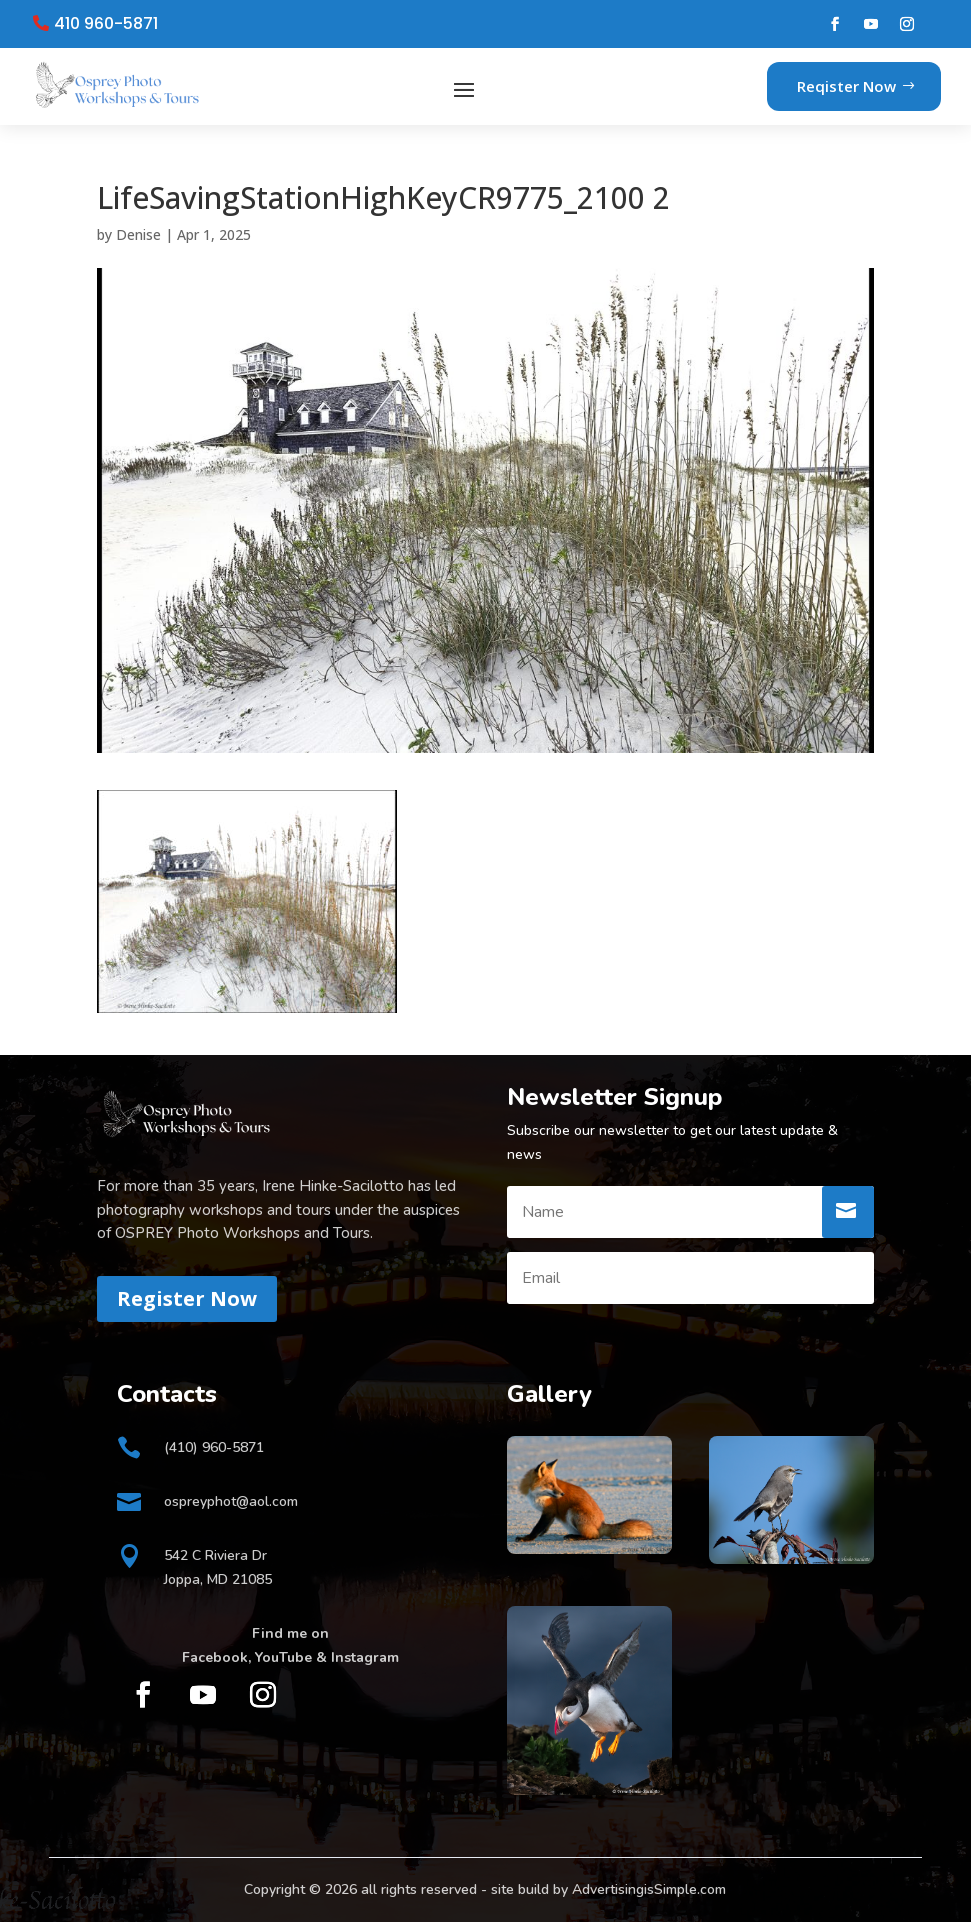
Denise (138, 234)
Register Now (187, 1298)
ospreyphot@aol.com (231, 1501)
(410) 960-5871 (214, 1447)
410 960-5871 (106, 24)
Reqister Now (846, 86)
